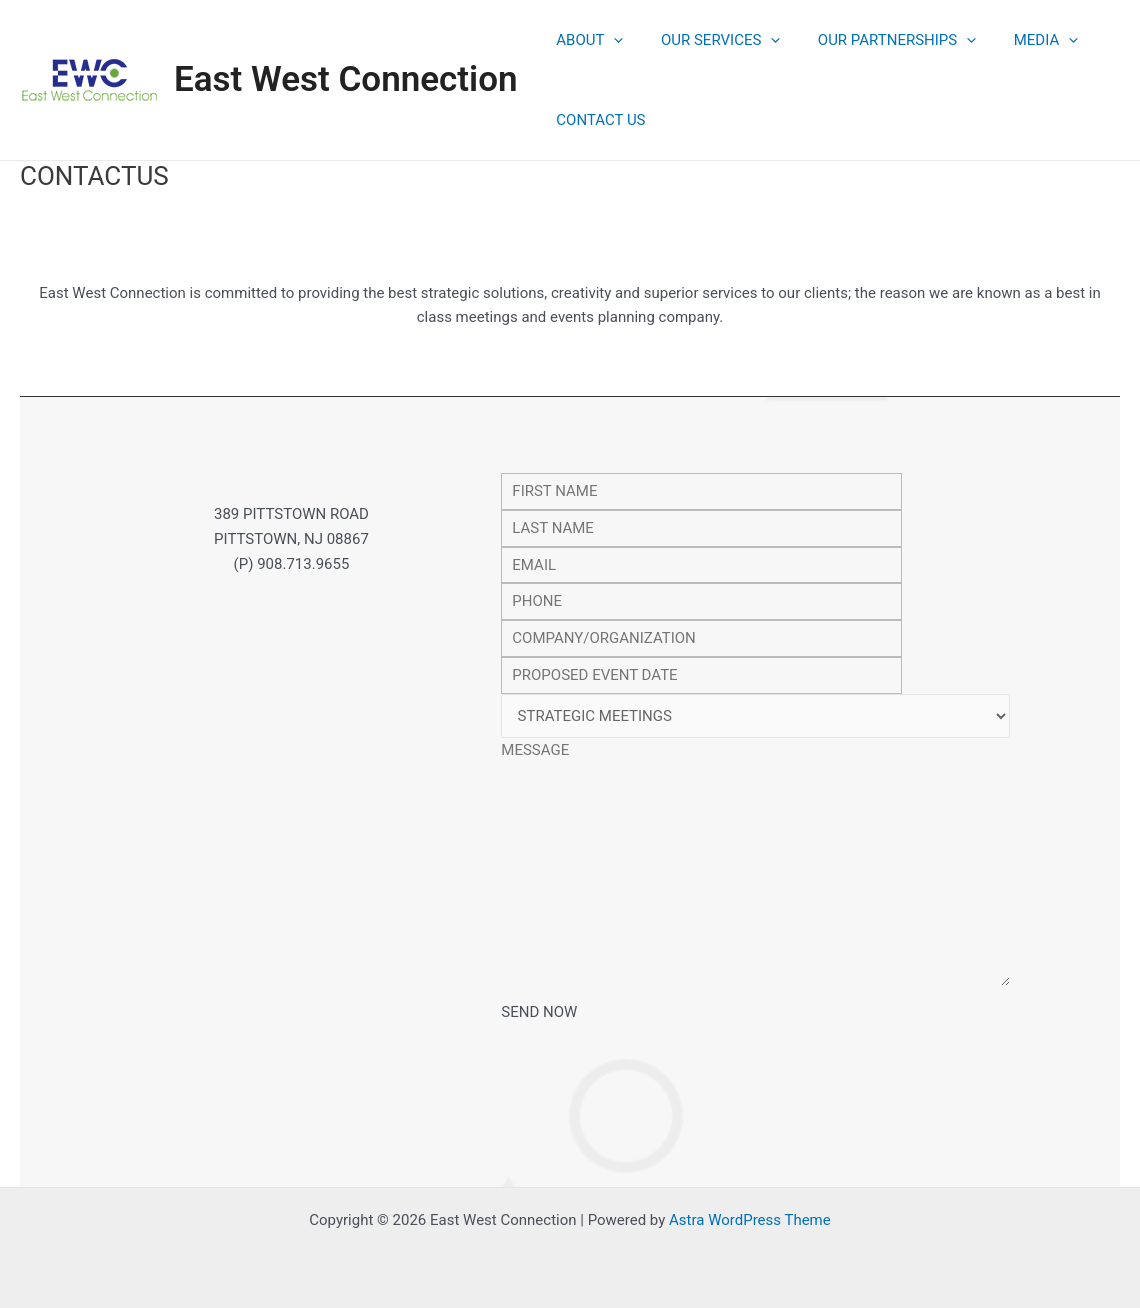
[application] (610, 40)
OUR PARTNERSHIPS (878, 40)
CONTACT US (597, 120)
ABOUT (586, 40)
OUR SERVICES (709, 40)
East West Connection (346, 79)
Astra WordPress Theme (750, 1220)
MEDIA (1019, 40)
